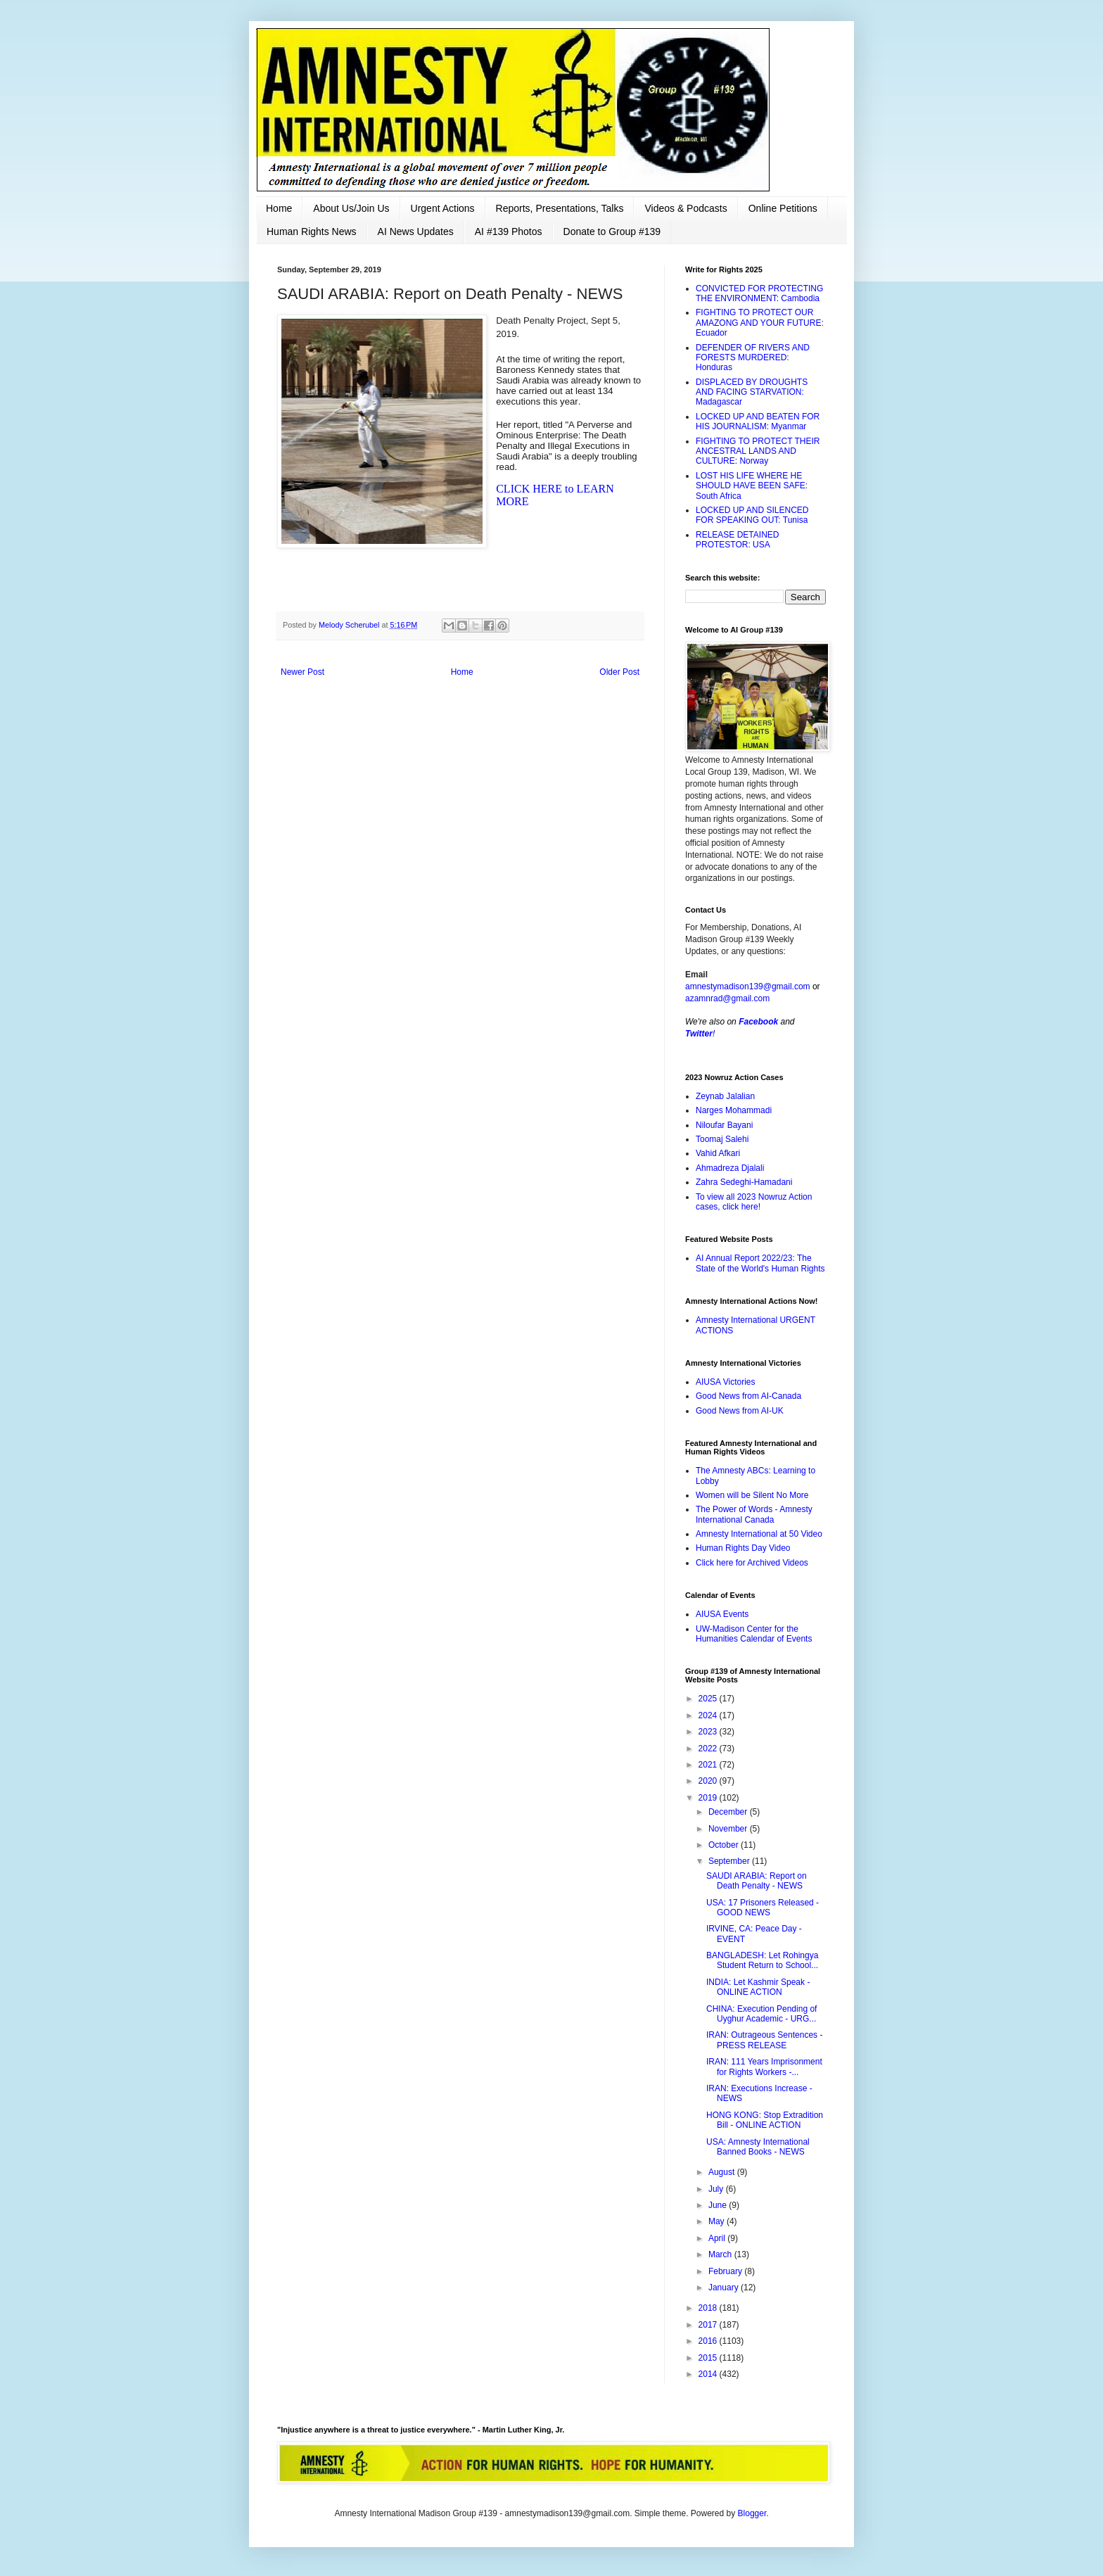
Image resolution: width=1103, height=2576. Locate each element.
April (717, 2238)
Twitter (699, 1034)
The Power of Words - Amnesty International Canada (754, 1514)
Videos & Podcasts (685, 208)
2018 (709, 2308)
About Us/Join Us (351, 208)
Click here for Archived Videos (752, 1563)
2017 (709, 2325)
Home (279, 208)
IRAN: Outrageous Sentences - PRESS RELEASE (764, 2040)
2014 (709, 2374)
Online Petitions (782, 208)
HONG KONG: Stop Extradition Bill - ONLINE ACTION (764, 2120)
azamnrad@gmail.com (727, 998)
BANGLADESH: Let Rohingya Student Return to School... (762, 1960)
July (717, 2189)
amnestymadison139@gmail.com (747, 986)
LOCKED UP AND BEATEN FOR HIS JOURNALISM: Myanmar (758, 421)
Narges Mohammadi (734, 1110)
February (726, 2271)
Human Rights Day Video (743, 1548)
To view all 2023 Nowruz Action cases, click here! (754, 1202)
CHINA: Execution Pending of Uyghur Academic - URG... (761, 2014)
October (724, 1845)
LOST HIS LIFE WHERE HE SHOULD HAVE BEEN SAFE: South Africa (752, 486)
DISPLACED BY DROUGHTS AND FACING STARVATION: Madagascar (752, 392)
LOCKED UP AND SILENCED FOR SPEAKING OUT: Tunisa (752, 515)
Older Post (619, 672)
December (729, 1812)
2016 (709, 2341)
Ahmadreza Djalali (730, 1168)
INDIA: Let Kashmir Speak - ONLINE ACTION (758, 1987)
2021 (709, 1765)
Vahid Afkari (718, 1153)
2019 (709, 1798)
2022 (709, 1748)
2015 (709, 2358)
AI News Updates (416, 231)
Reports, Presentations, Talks (560, 208)
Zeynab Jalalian (725, 1096)
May (717, 2221)
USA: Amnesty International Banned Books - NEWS (758, 2147)
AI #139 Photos (508, 231)
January (724, 2287)
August (722, 2172)
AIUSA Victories (725, 1382)
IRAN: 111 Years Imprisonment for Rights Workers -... (764, 2066)
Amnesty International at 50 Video (759, 1534)
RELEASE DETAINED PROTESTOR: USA (737, 540)
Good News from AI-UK (740, 1411)
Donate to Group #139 (612, 231)
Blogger (752, 2513)
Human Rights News (312, 231)
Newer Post (302, 672)
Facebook (758, 1022)
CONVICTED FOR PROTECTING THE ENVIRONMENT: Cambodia (759, 293)
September (730, 1861)
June (718, 2205)
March (721, 2254)
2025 (709, 1698)
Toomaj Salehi (722, 1139)
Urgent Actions (443, 208)
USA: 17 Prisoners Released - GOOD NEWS (762, 1907)
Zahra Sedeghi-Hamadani (744, 1182)
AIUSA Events (722, 1614)
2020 (709, 1781)
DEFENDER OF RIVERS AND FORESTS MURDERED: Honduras (753, 358)
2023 (709, 1732)
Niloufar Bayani (724, 1125)
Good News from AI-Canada (748, 1396)
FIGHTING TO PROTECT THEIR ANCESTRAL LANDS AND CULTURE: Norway (758, 451)
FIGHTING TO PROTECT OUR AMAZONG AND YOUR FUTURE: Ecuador (760, 322)
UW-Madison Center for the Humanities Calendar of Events (754, 1634)
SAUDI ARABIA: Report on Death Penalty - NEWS (756, 1881)
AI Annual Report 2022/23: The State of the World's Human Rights (760, 1263)
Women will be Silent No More (752, 1495)
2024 (709, 1715)
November (729, 1829)
